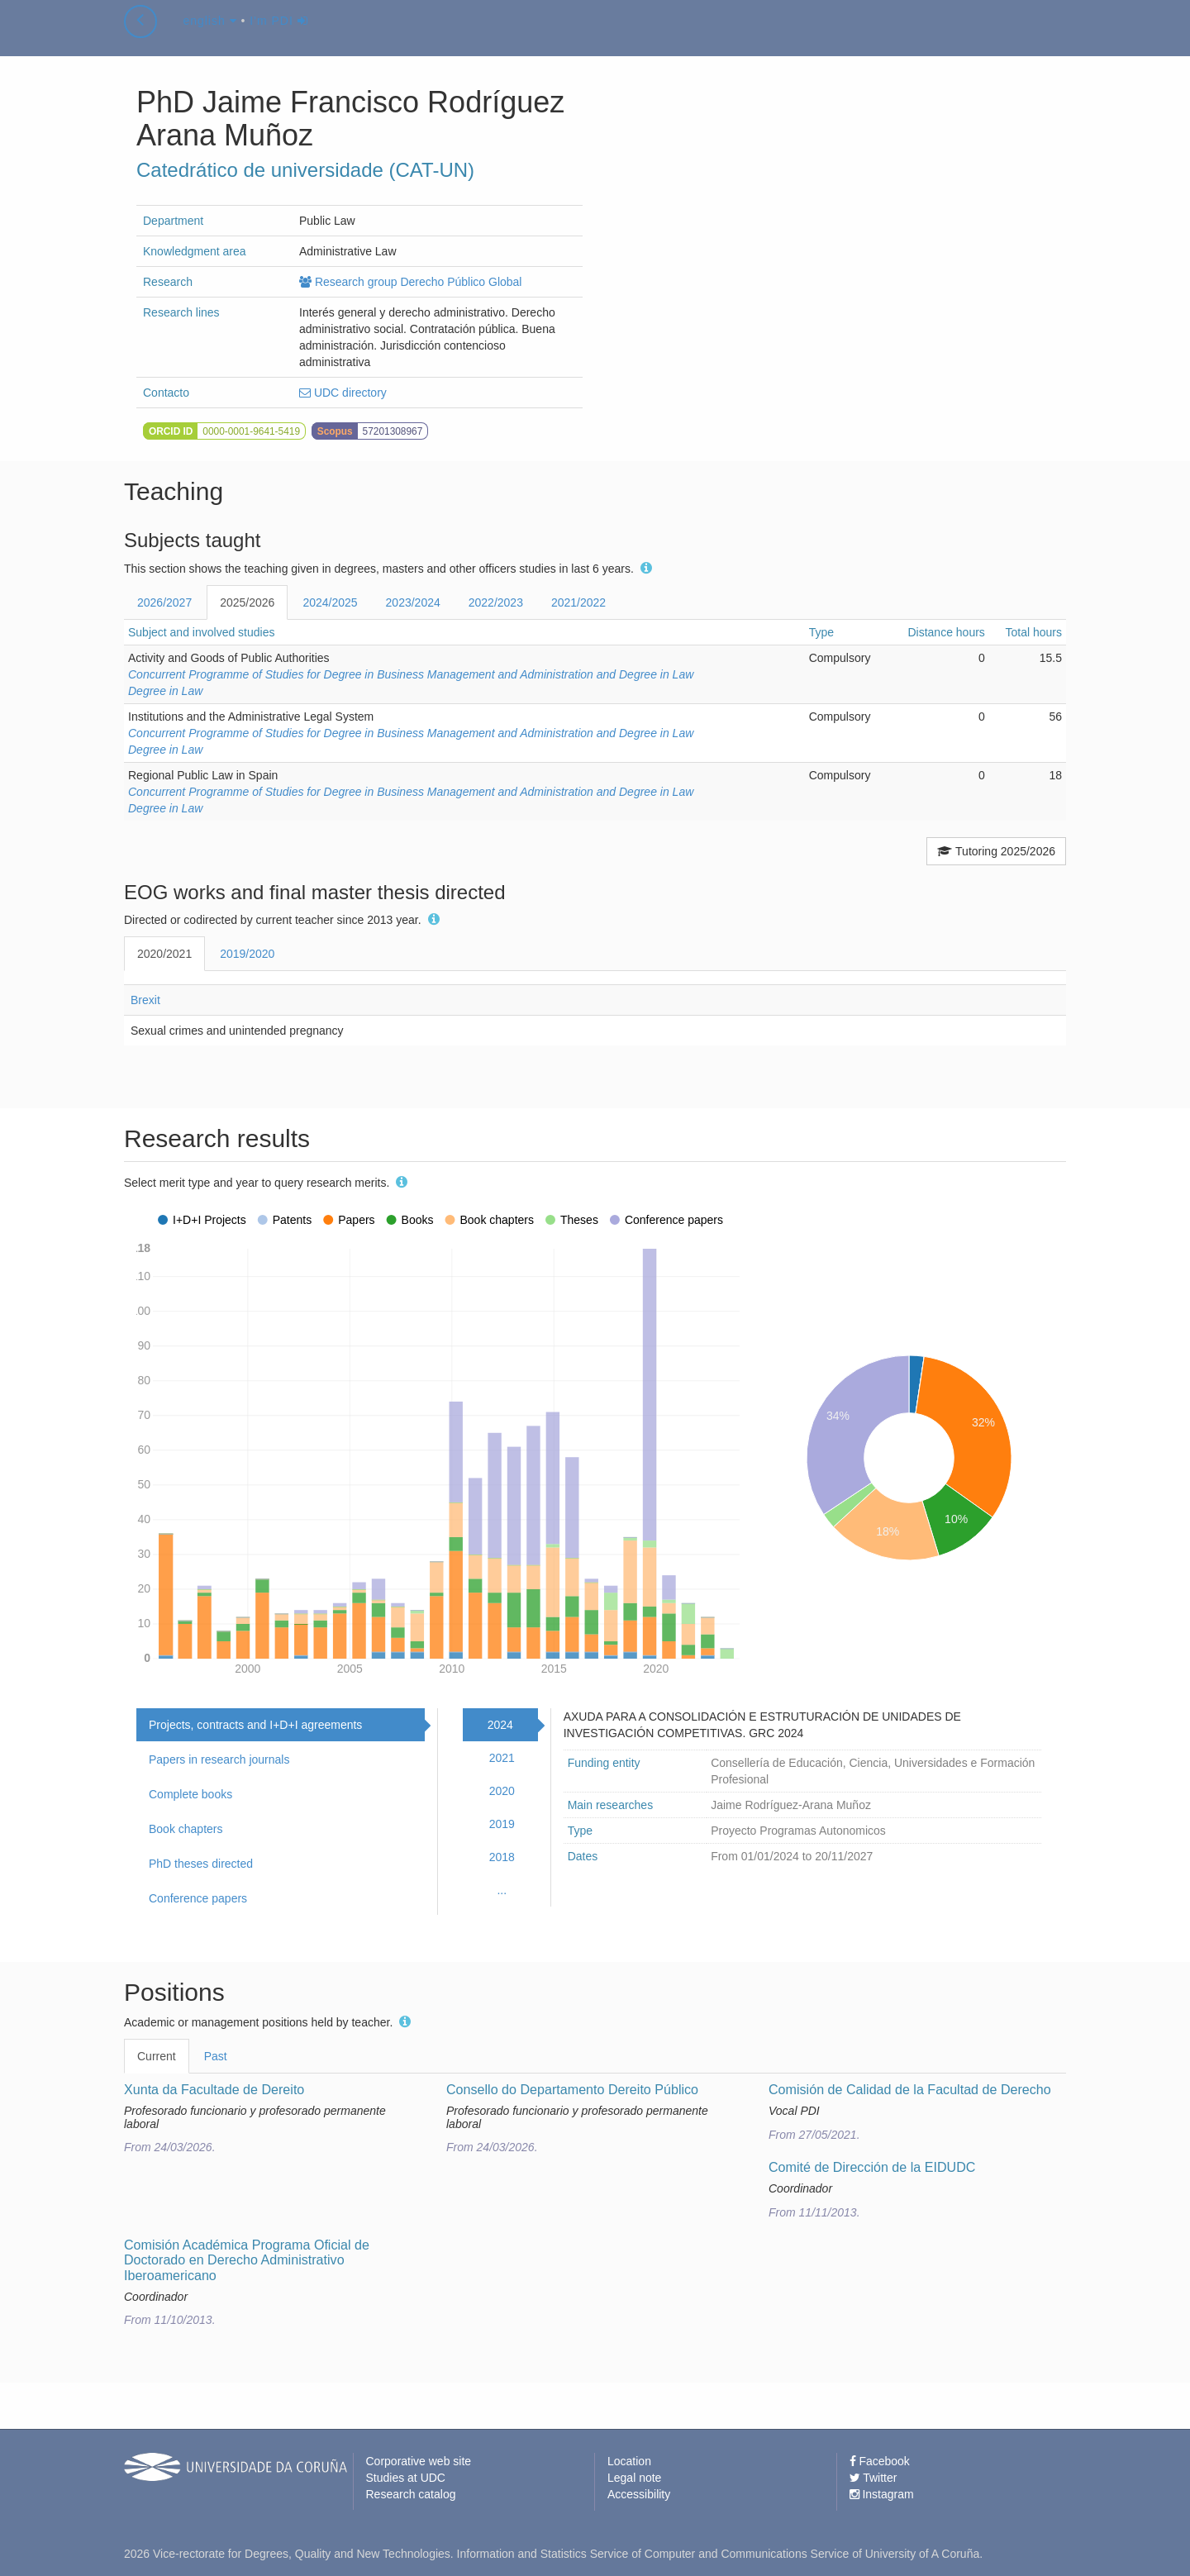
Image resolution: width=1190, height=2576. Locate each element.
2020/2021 (164, 953)
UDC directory (343, 392)
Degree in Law (165, 691)
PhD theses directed (201, 1863)
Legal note (634, 2477)
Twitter (873, 2477)
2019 (502, 1824)
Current (156, 2056)
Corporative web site (419, 2461)
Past (215, 2056)
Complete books (190, 1794)
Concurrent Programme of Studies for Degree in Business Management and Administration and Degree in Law (410, 674)
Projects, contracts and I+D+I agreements (255, 1724)
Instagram (882, 2494)
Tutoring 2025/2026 (996, 851)
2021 (502, 1757)
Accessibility (638, 2494)
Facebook (880, 2461)
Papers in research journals (219, 1759)
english (209, 36)
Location (629, 2461)
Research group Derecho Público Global (410, 281)
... (502, 1890)
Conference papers (198, 1898)
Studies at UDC (405, 2477)
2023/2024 (413, 602)
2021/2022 (578, 602)
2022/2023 (496, 602)
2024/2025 (329, 602)
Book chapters (186, 1829)
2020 (502, 1790)
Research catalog (411, 2494)
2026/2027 (164, 602)
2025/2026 (247, 602)
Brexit (145, 1000)
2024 (500, 1724)
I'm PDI (278, 36)
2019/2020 (247, 953)
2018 (502, 1857)
